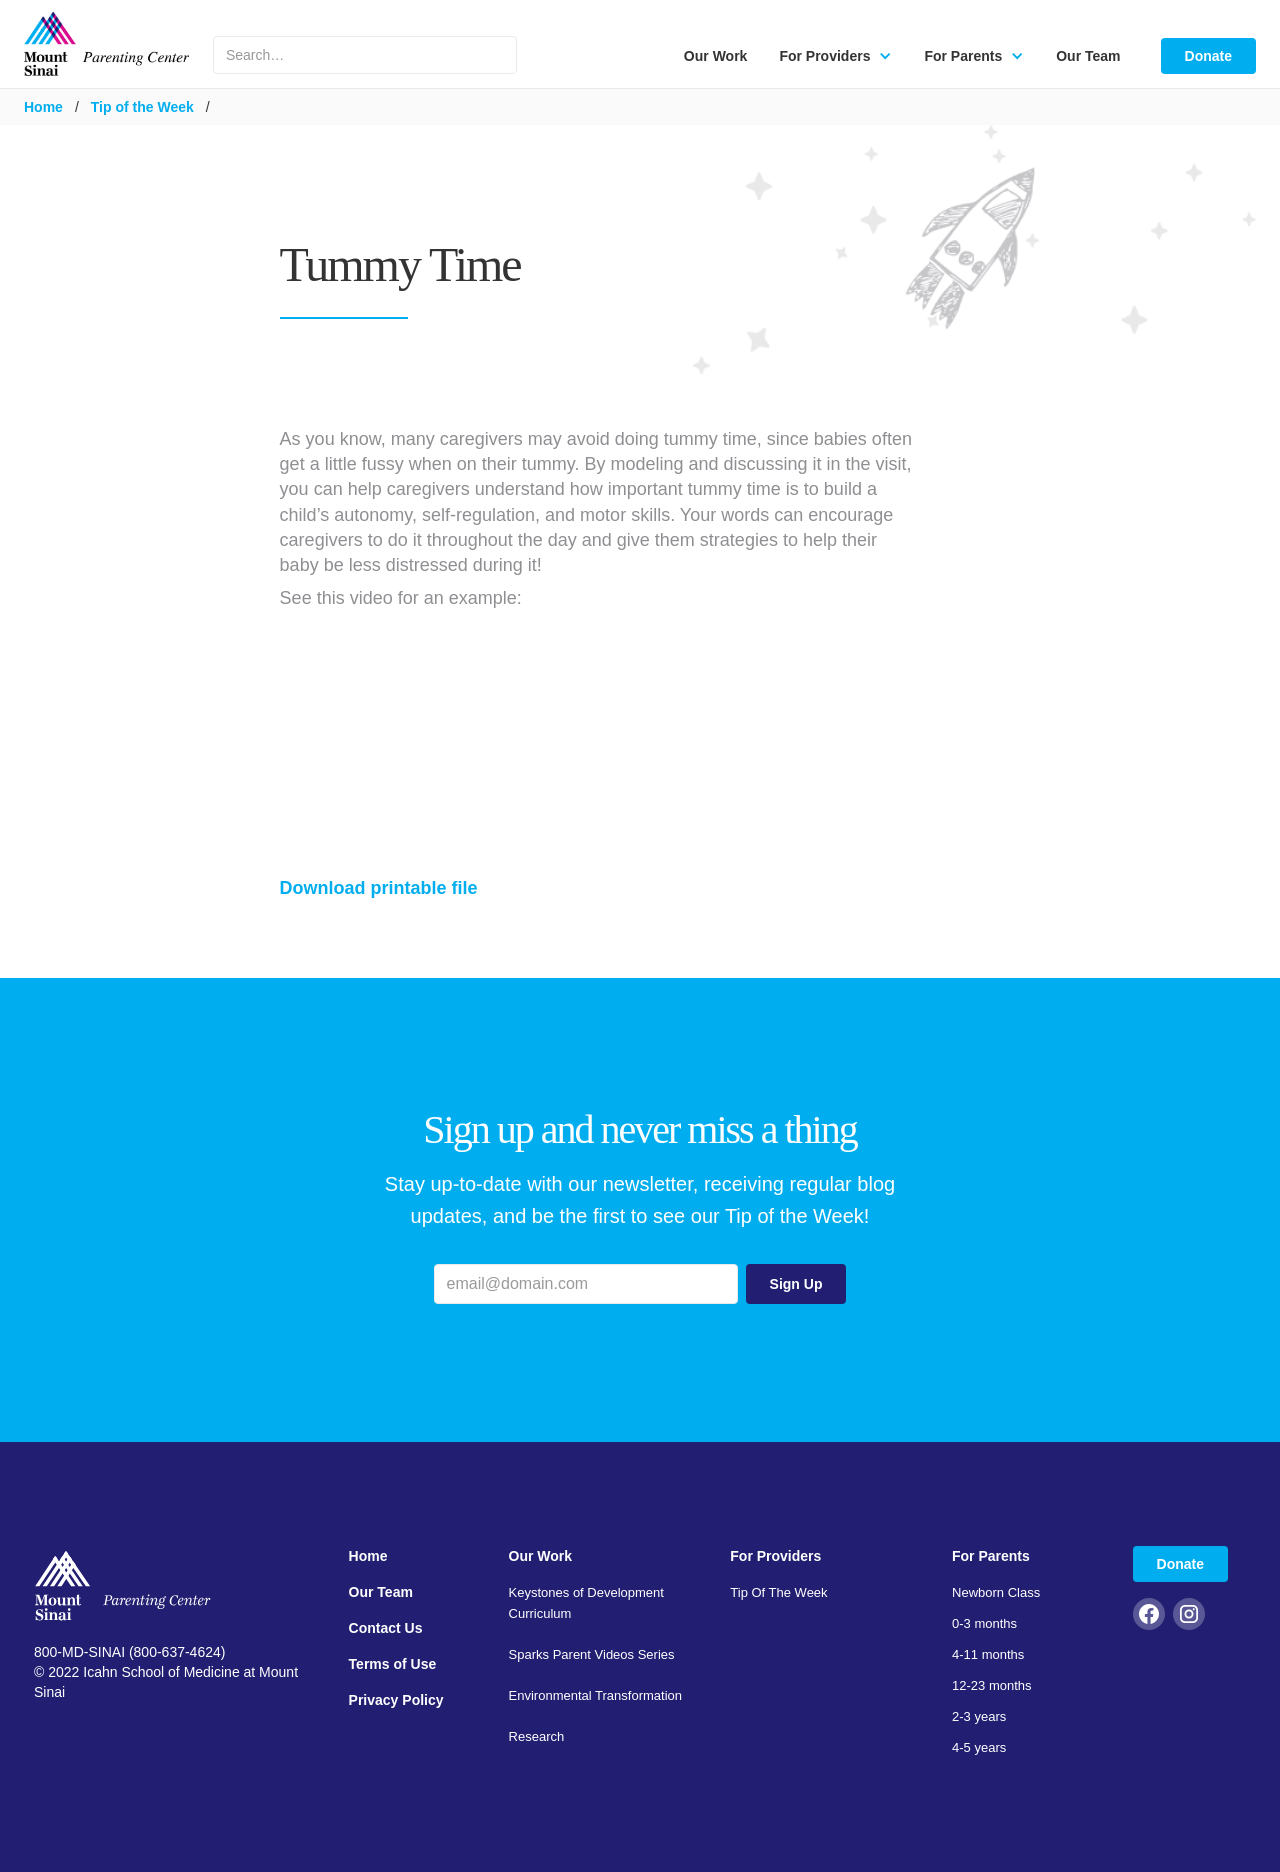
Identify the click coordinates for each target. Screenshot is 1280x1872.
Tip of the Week (142, 107)
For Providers (775, 1556)
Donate (1208, 56)
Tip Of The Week (778, 1592)
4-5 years (979, 1747)
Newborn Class (996, 1592)
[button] (835, 56)
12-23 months (992, 1685)
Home (43, 107)
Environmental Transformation (595, 1695)
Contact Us (386, 1628)
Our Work (716, 56)
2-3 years (979, 1716)
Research (537, 1736)
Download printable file (379, 888)
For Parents (991, 1556)
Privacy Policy (396, 1700)
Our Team (1088, 56)
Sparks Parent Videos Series (592, 1654)
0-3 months (984, 1623)
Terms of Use (393, 1664)
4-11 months (988, 1654)
